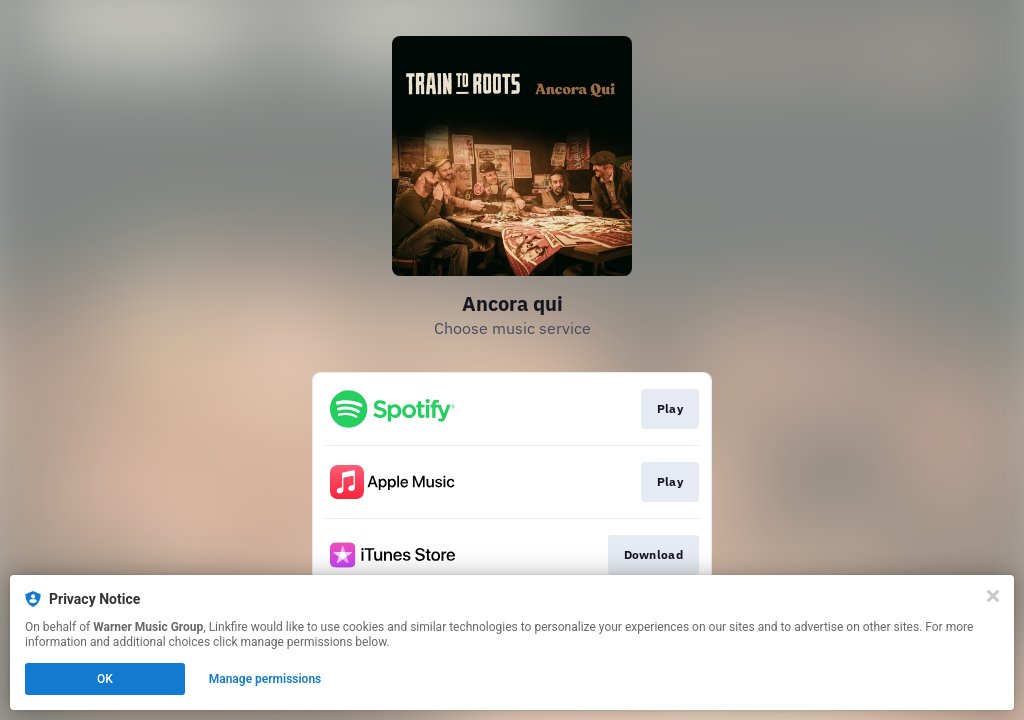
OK (105, 679)
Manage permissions (265, 679)
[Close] (993, 596)
